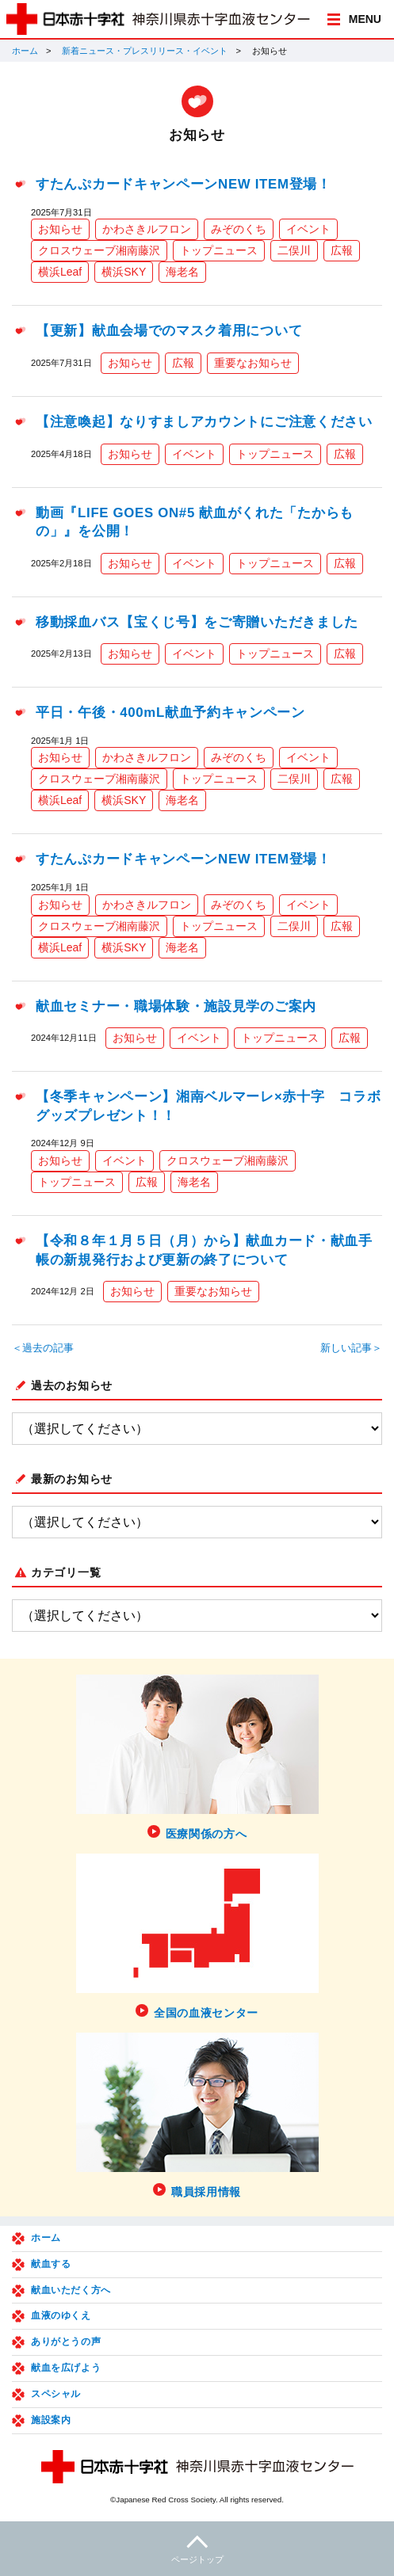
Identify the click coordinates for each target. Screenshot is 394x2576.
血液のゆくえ (61, 2315)
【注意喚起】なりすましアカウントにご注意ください (204, 421)
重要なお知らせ (253, 362)
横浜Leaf (60, 271)
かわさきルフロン (146, 229)
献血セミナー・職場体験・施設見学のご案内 (176, 1006)
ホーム (25, 50)
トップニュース (219, 250)
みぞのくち (238, 229)
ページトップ (197, 2547)
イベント (308, 229)
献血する (51, 2263)
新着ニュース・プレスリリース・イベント (145, 50)
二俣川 (294, 250)
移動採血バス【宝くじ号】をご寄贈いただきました (197, 622)
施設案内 (51, 2419)
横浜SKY (123, 271)
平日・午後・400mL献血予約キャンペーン (170, 712)
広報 (342, 250)
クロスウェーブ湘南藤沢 (99, 250)
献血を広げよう (66, 2367)
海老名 (182, 271)
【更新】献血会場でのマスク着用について (169, 330)
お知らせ (60, 229)
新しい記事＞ (351, 1348)
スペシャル (56, 2393)
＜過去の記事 (43, 1348)
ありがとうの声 (66, 2341)
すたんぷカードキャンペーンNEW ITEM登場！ (183, 184)
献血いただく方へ (71, 2290)
